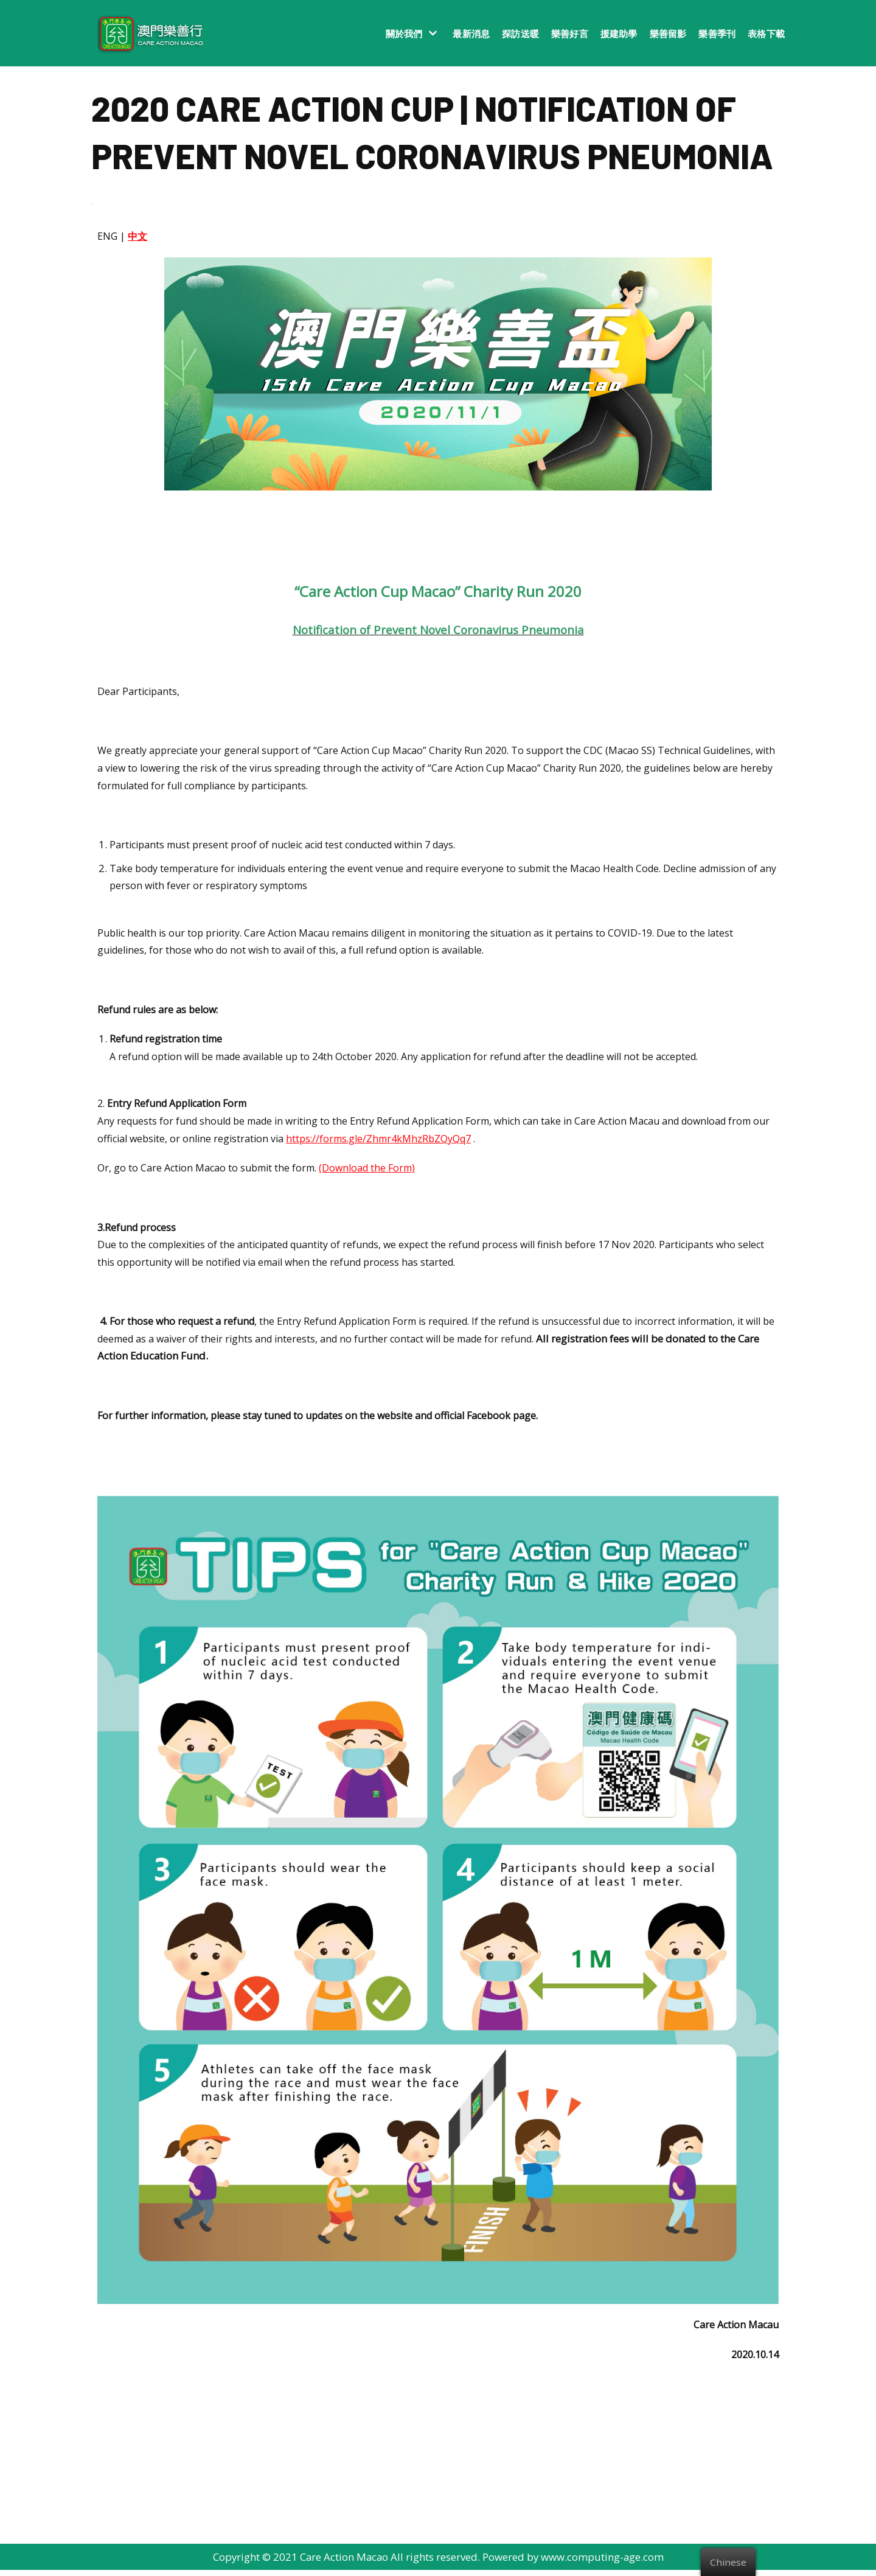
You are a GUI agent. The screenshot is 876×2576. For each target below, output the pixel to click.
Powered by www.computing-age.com (574, 2563)
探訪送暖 (520, 33)
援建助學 (619, 33)
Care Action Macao (344, 2563)
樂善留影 (668, 33)
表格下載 (766, 33)
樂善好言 (569, 33)
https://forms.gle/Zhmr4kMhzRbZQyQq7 (378, 1142)
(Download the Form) (367, 1172)
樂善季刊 (716, 33)
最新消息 (471, 33)
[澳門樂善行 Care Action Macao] (147, 33)
